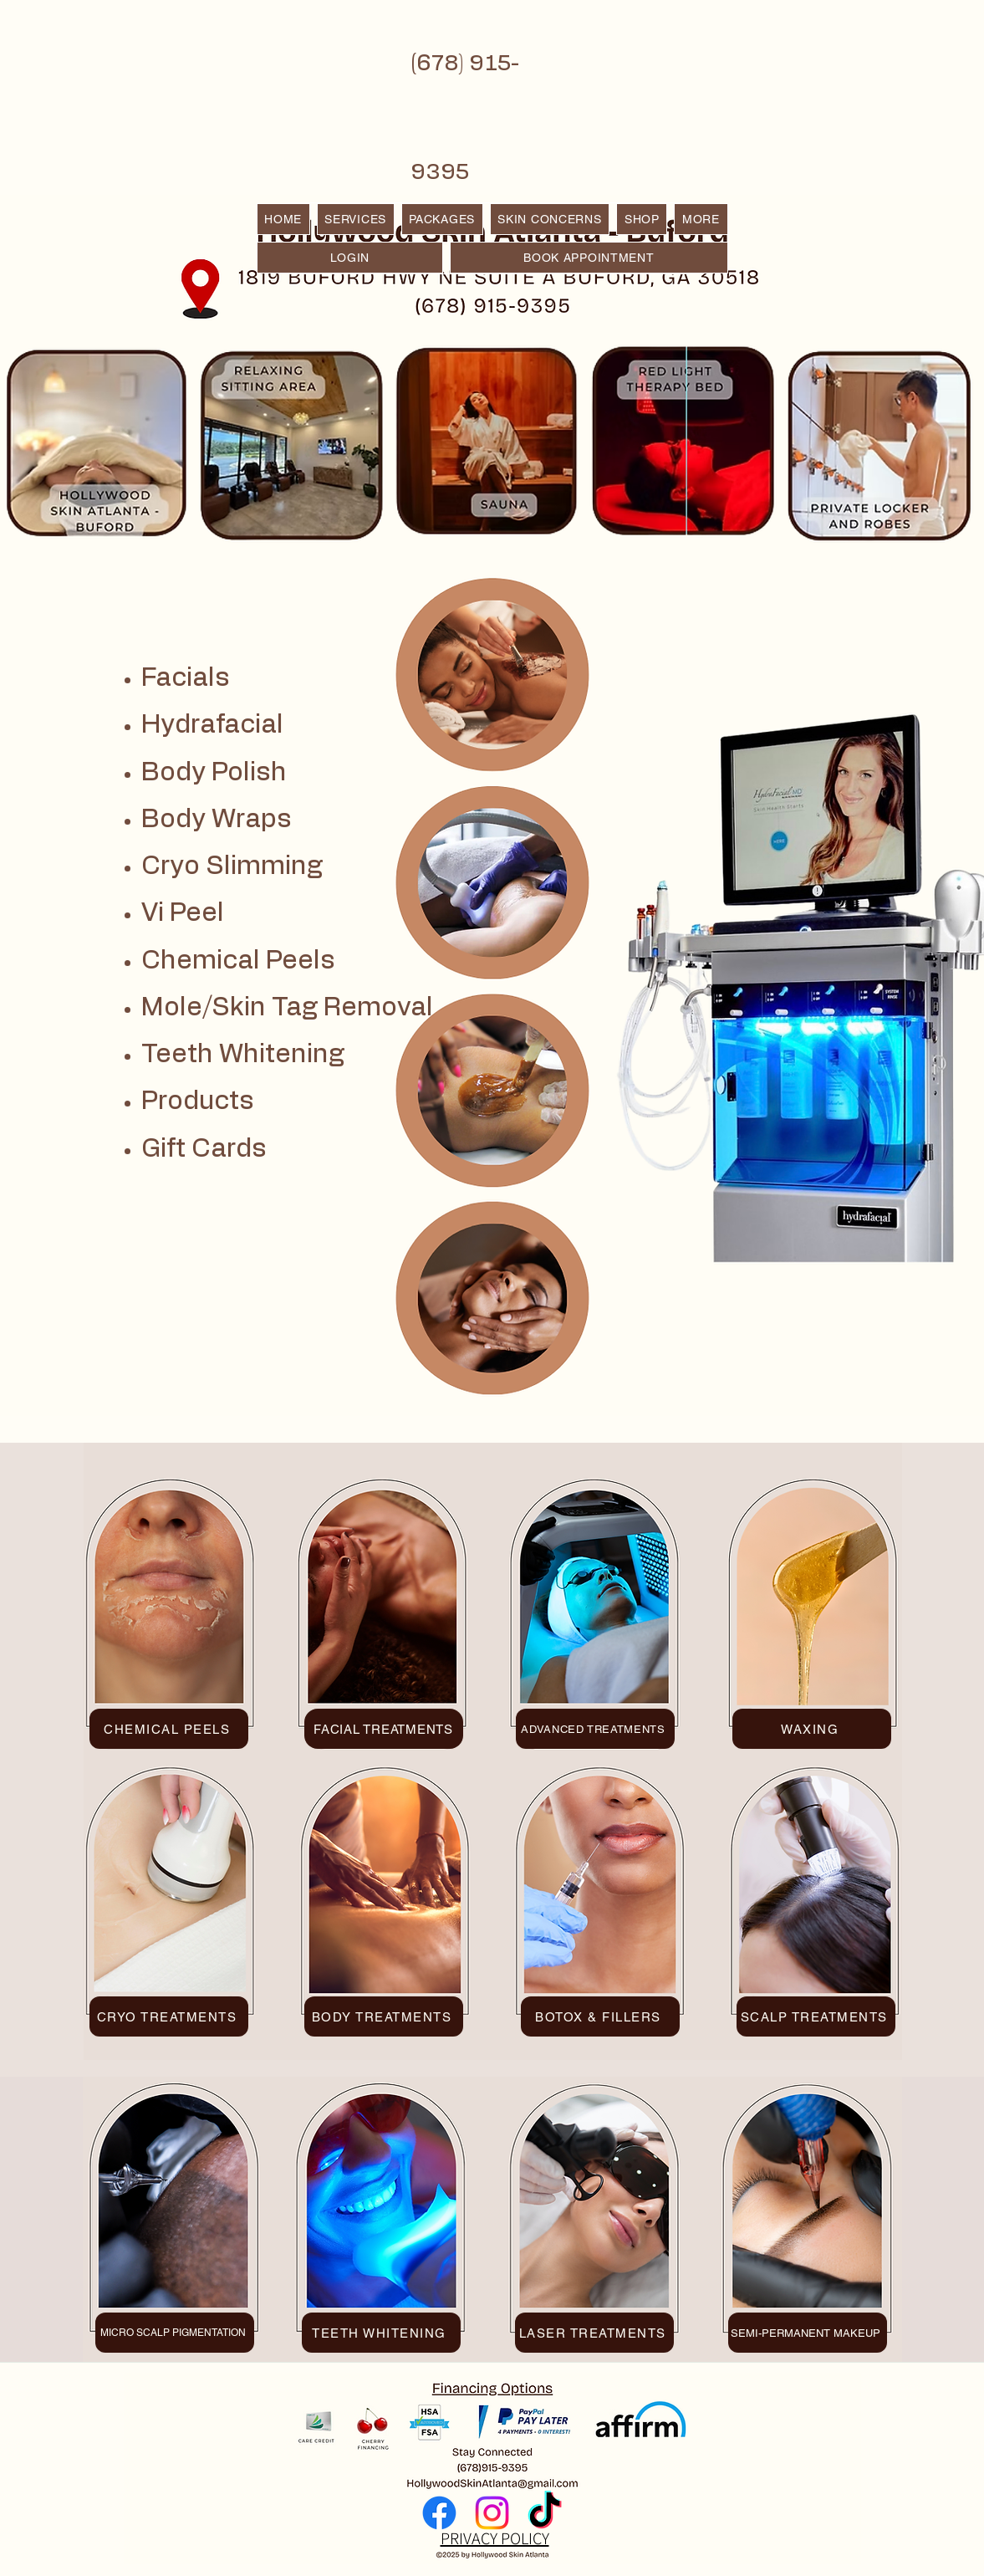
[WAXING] (811, 1729)
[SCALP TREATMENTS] (816, 2016)
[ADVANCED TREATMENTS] (595, 1729)
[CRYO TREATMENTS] (168, 2016)
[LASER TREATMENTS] (594, 2333)
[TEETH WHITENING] (381, 2333)
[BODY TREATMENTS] (383, 2016)
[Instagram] (492, 2513)
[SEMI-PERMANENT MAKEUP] (807, 2333)
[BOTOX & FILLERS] (600, 2016)
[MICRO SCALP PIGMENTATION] (174, 2333)
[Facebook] (439, 2513)
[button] (700, 219)
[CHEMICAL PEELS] (168, 1729)
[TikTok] (545, 2513)
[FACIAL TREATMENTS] (383, 1729)
